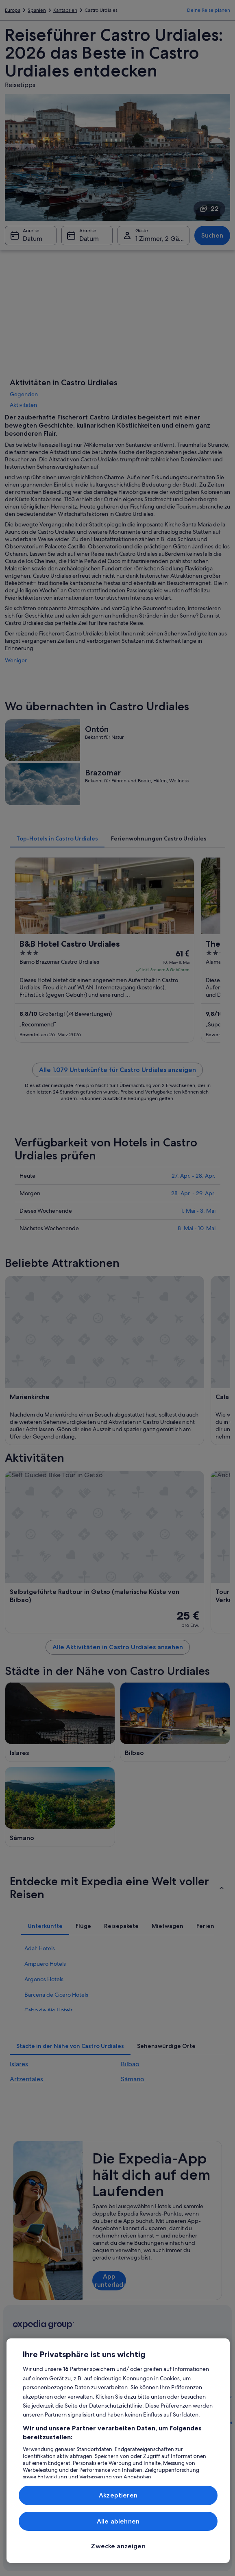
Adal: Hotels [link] (39, 1948)
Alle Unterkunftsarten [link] (87, 2471)
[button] (117, 1888)
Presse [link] (20, 2435)
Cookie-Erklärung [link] (144, 2442)
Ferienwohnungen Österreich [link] (89, 2399)
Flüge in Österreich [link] (90, 2435)
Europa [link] (12, 10)
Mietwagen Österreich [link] (81, 2451)
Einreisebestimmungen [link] (150, 2416)
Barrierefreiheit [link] (141, 2403)
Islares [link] (19, 2064)
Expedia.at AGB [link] (142, 2364)
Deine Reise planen (208, 10)
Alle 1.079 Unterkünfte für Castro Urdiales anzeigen (117, 1070)
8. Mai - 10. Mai (196, 1228)
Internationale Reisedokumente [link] (200, 2445)
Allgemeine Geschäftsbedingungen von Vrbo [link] (151, 2383)
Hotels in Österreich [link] (91, 2383)
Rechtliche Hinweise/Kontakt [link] (144, 2458)
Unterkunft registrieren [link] (25, 2393)
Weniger (16, 660)
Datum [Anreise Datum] (32, 238)
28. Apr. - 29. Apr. (193, 1193)
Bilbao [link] (130, 2064)
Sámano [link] (132, 2079)
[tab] (57, 838)
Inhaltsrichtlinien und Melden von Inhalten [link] (148, 2477)
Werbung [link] (23, 2422)
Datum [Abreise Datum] (89, 238)
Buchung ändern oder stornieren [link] (205, 2380)
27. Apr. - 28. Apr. (193, 1175)
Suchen (212, 235)
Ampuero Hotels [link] (45, 1963)
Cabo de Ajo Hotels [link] (48, 2010)
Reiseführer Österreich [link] (81, 2367)
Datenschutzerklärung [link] (149, 2429)
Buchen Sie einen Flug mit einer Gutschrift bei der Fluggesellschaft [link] (206, 2422)
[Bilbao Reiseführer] (175, 1722)
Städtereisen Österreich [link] (83, 2419)
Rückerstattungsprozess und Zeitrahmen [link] (207, 2399)
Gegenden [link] (24, 394)
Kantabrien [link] (65, 10)
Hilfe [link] (186, 2364)
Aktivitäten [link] (23, 404)
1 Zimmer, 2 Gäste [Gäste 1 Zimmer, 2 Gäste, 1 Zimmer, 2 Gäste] (161, 238)
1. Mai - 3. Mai (198, 1210)
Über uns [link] (23, 2364)
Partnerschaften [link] (30, 2409)
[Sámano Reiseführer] (60, 1807)
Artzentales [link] (26, 2079)
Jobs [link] (18, 2377)
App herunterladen (109, 2280)
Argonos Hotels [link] (43, 1979)
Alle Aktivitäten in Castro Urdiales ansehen (117, 1647)
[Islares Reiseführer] (60, 1722)
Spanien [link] (37, 10)
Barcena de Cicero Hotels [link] (56, 1994)
